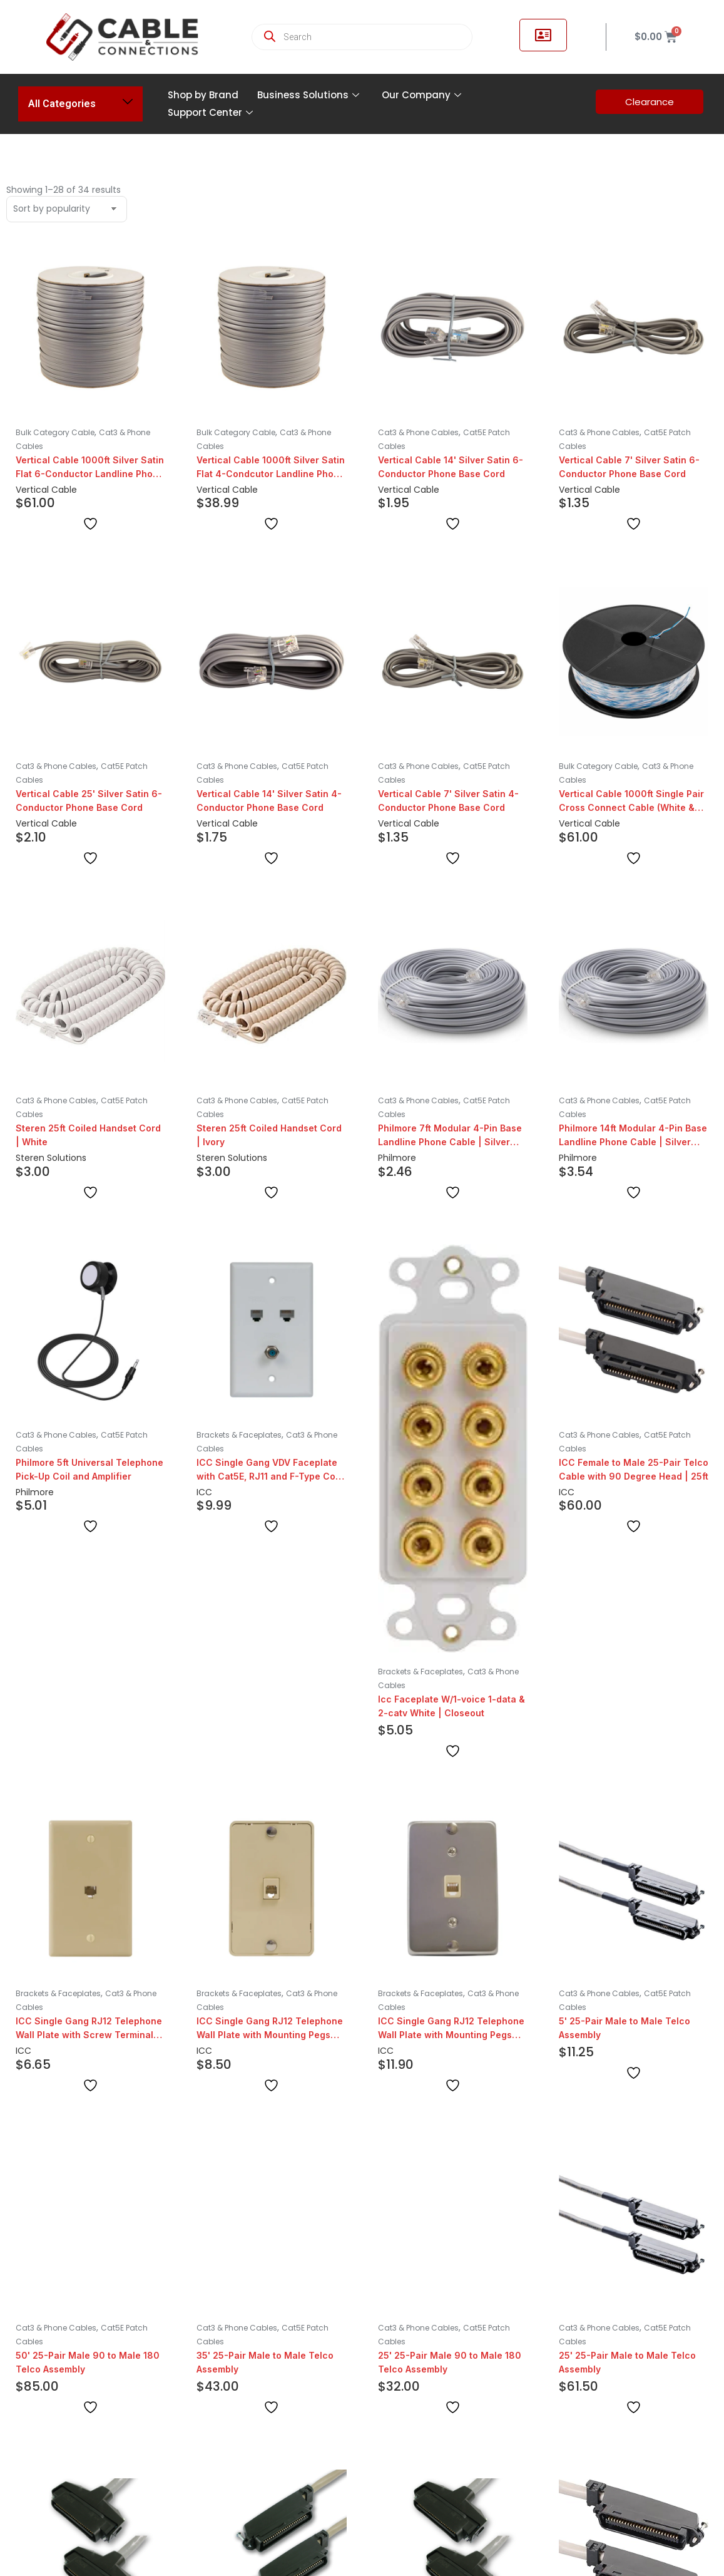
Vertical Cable (46, 489)
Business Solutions (308, 94)
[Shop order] (66, 209)
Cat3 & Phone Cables (418, 432)
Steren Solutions (51, 1157)
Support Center (210, 112)
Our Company (421, 94)
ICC (204, 1492)
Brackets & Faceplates (239, 1435)
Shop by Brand (203, 94)
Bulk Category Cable (55, 432)
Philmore (397, 1157)
